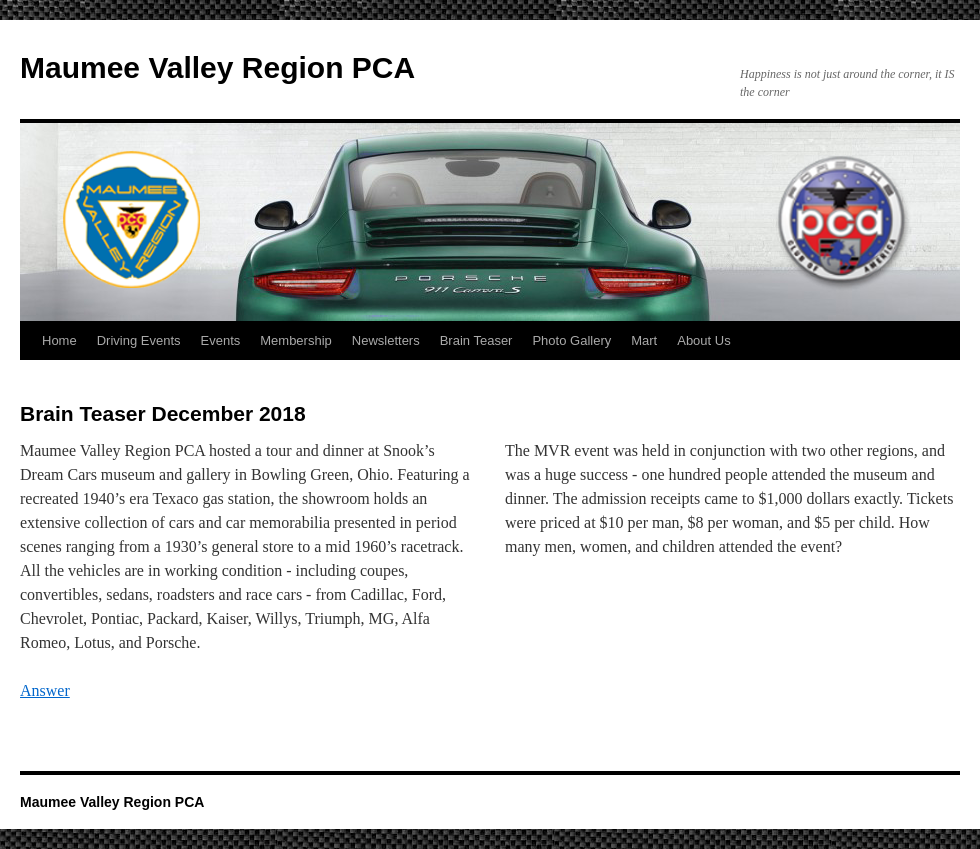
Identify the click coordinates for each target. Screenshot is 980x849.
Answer (45, 690)
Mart (644, 340)
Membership (296, 340)
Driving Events (139, 340)
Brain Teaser (476, 340)
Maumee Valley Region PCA (217, 67)
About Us (703, 340)
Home (59, 340)
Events (221, 340)
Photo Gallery (571, 340)
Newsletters (386, 340)
